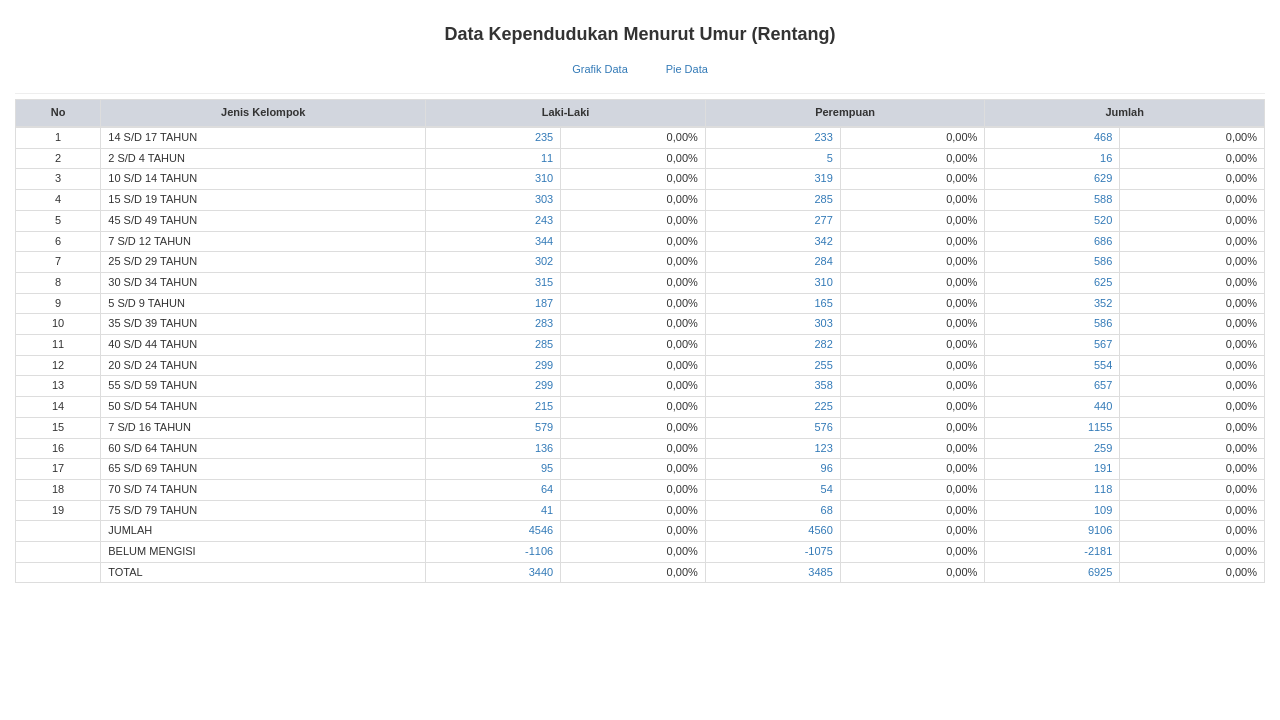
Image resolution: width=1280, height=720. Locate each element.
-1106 (539, 551)
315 (544, 282)
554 (1103, 365)
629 (1103, 178)
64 (547, 489)
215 (544, 406)
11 (547, 158)
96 (827, 468)
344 (544, 241)
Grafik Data (600, 69)
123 (823, 448)
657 (1103, 385)
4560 (820, 530)
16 (1106, 158)
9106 (1100, 530)
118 (1103, 489)
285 (823, 199)
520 (1103, 220)
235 (544, 137)
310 (544, 178)
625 (1103, 282)
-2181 (1098, 551)
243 (544, 220)
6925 (1100, 572)
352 (1103, 303)
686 (1103, 241)
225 (823, 406)
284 (823, 261)
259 (1103, 448)
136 (544, 448)
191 (1103, 468)
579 (544, 427)
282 (823, 344)
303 (544, 199)
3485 (820, 572)
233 (823, 137)
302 (544, 261)
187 (544, 303)
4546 (541, 530)
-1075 (819, 551)
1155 (1100, 427)
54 (827, 489)
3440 (541, 572)
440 (1103, 406)
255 (823, 365)
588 (1103, 199)
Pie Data (687, 69)
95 (547, 468)
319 (823, 178)
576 (823, 427)
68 (827, 510)
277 (823, 220)
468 (1103, 137)
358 (823, 385)
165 (823, 303)
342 (823, 241)
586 (1103, 261)
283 (544, 323)
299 (544, 365)
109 (1103, 510)
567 (1103, 344)
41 (547, 510)
